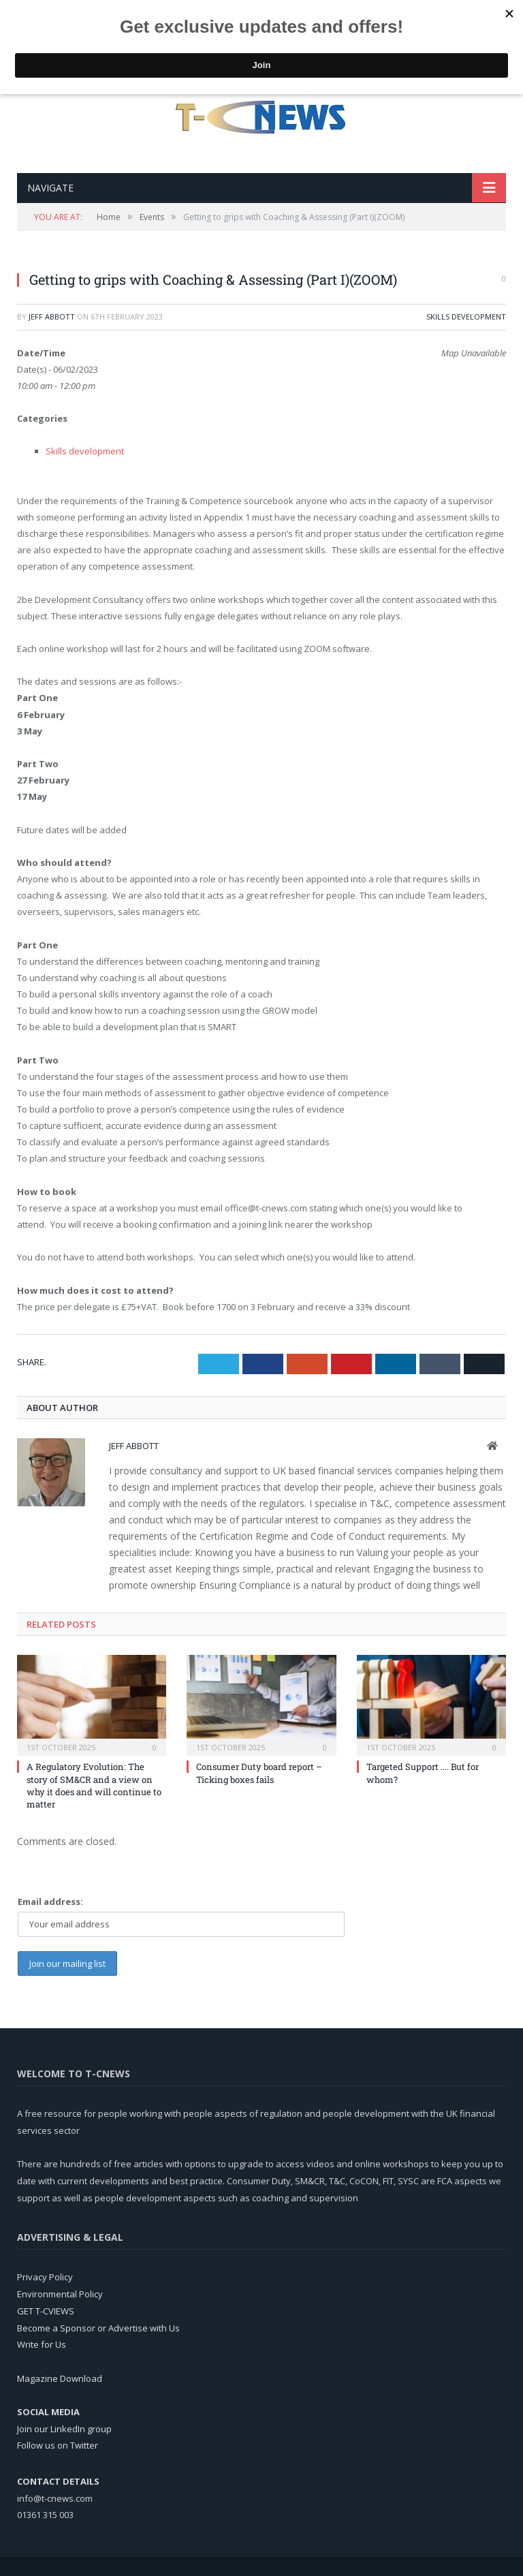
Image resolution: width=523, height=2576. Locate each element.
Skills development (466, 316)
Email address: (50, 1901)
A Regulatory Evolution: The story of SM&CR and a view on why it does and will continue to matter (94, 1785)
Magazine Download (59, 2378)
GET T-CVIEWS (45, 2311)
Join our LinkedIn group (64, 2429)
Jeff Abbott (52, 316)
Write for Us (41, 2344)
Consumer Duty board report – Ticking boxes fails (259, 1772)
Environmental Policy (60, 2294)
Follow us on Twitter (57, 2445)
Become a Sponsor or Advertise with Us (98, 2328)
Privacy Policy (45, 2277)
